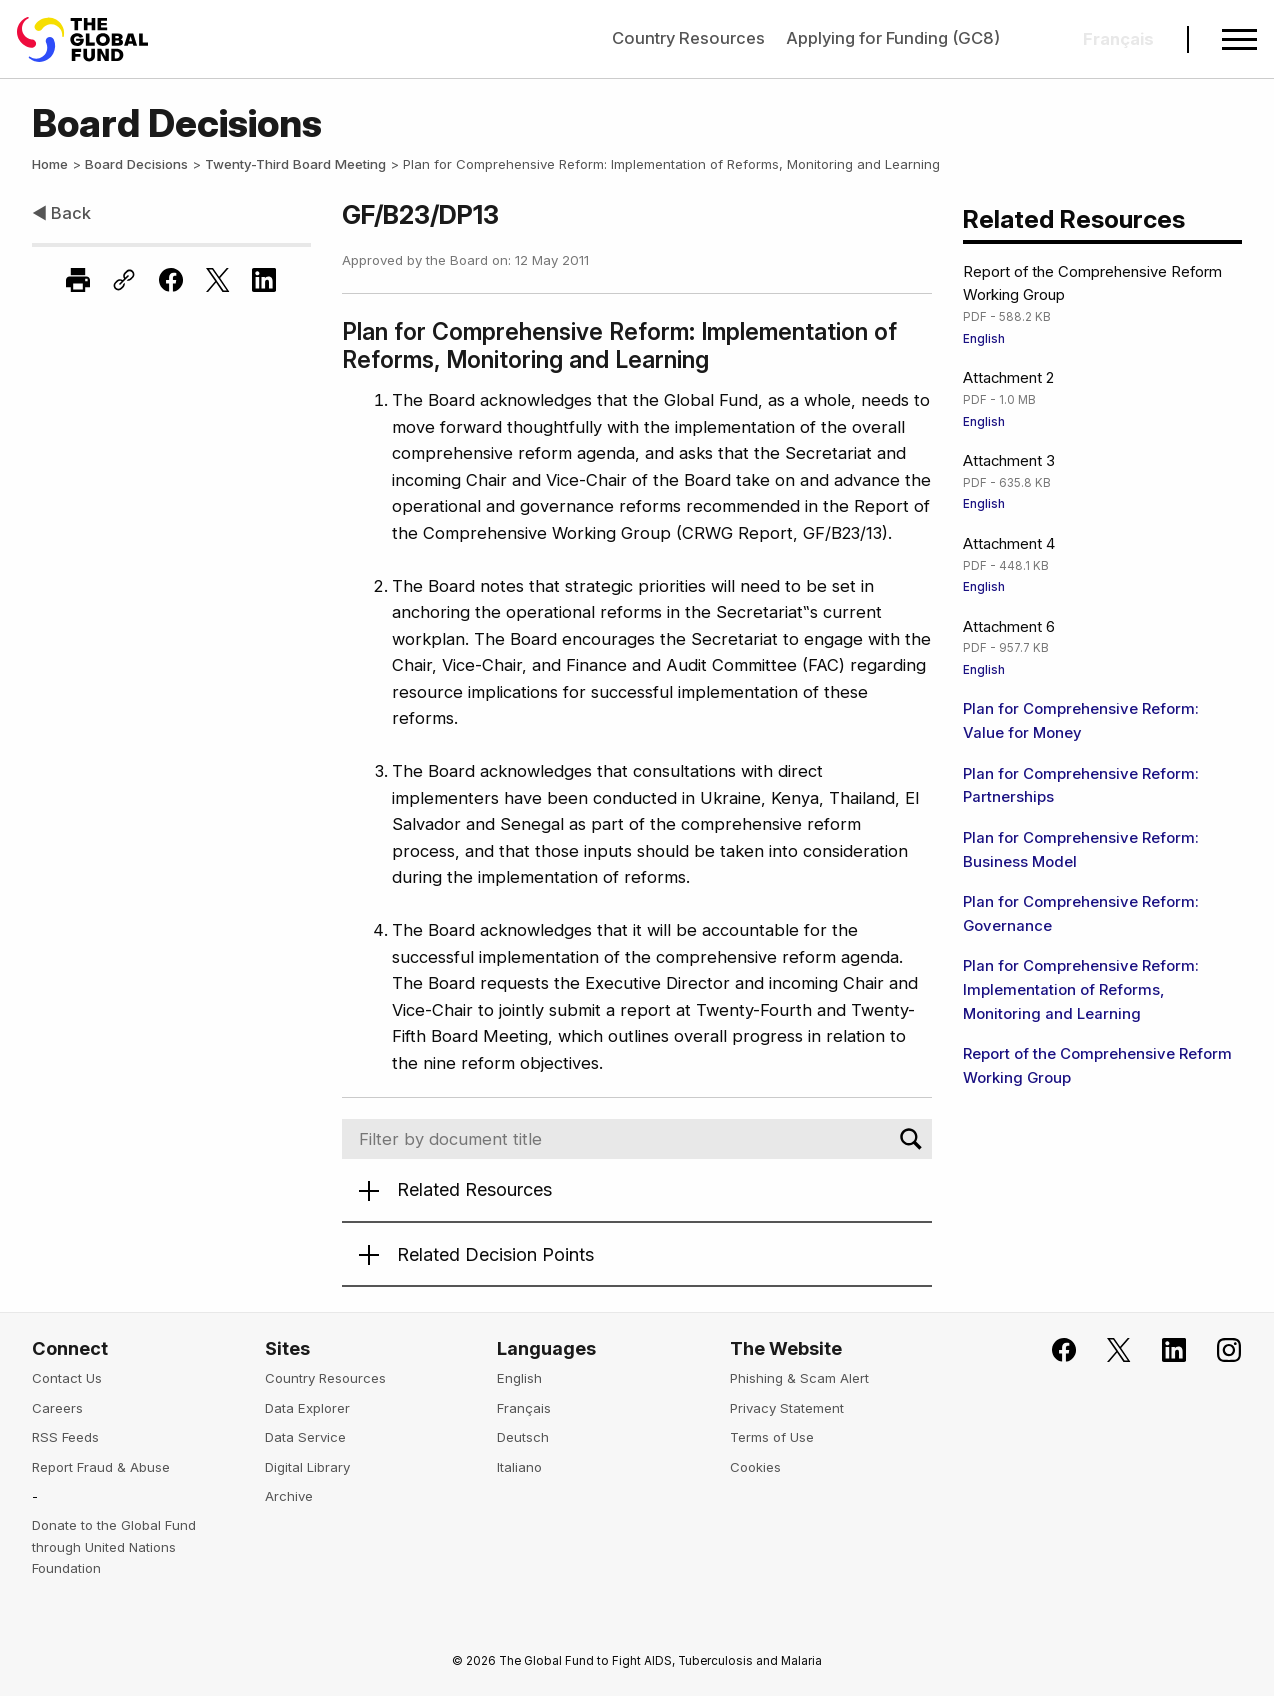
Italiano (519, 1467)
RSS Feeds (65, 1437)
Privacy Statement (787, 1408)
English (984, 339)
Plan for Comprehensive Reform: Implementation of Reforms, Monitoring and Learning (1081, 990)
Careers (57, 1408)
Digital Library (307, 1467)
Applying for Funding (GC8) (893, 38)
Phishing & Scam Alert (799, 1378)
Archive (289, 1496)
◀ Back (61, 213)
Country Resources (688, 38)
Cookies (755, 1467)
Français (524, 1408)
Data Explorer (307, 1408)
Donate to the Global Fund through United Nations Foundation (114, 1546)
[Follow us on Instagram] (1217, 1350)
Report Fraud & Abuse (101, 1467)
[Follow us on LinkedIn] (1162, 1350)
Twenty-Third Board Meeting (295, 164)
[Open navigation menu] (1239, 39)
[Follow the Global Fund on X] (1107, 1350)
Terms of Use (772, 1437)
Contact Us (67, 1378)
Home (50, 164)
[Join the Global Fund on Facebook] (1053, 1350)
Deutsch (523, 1437)
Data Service (305, 1437)
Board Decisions (136, 164)
